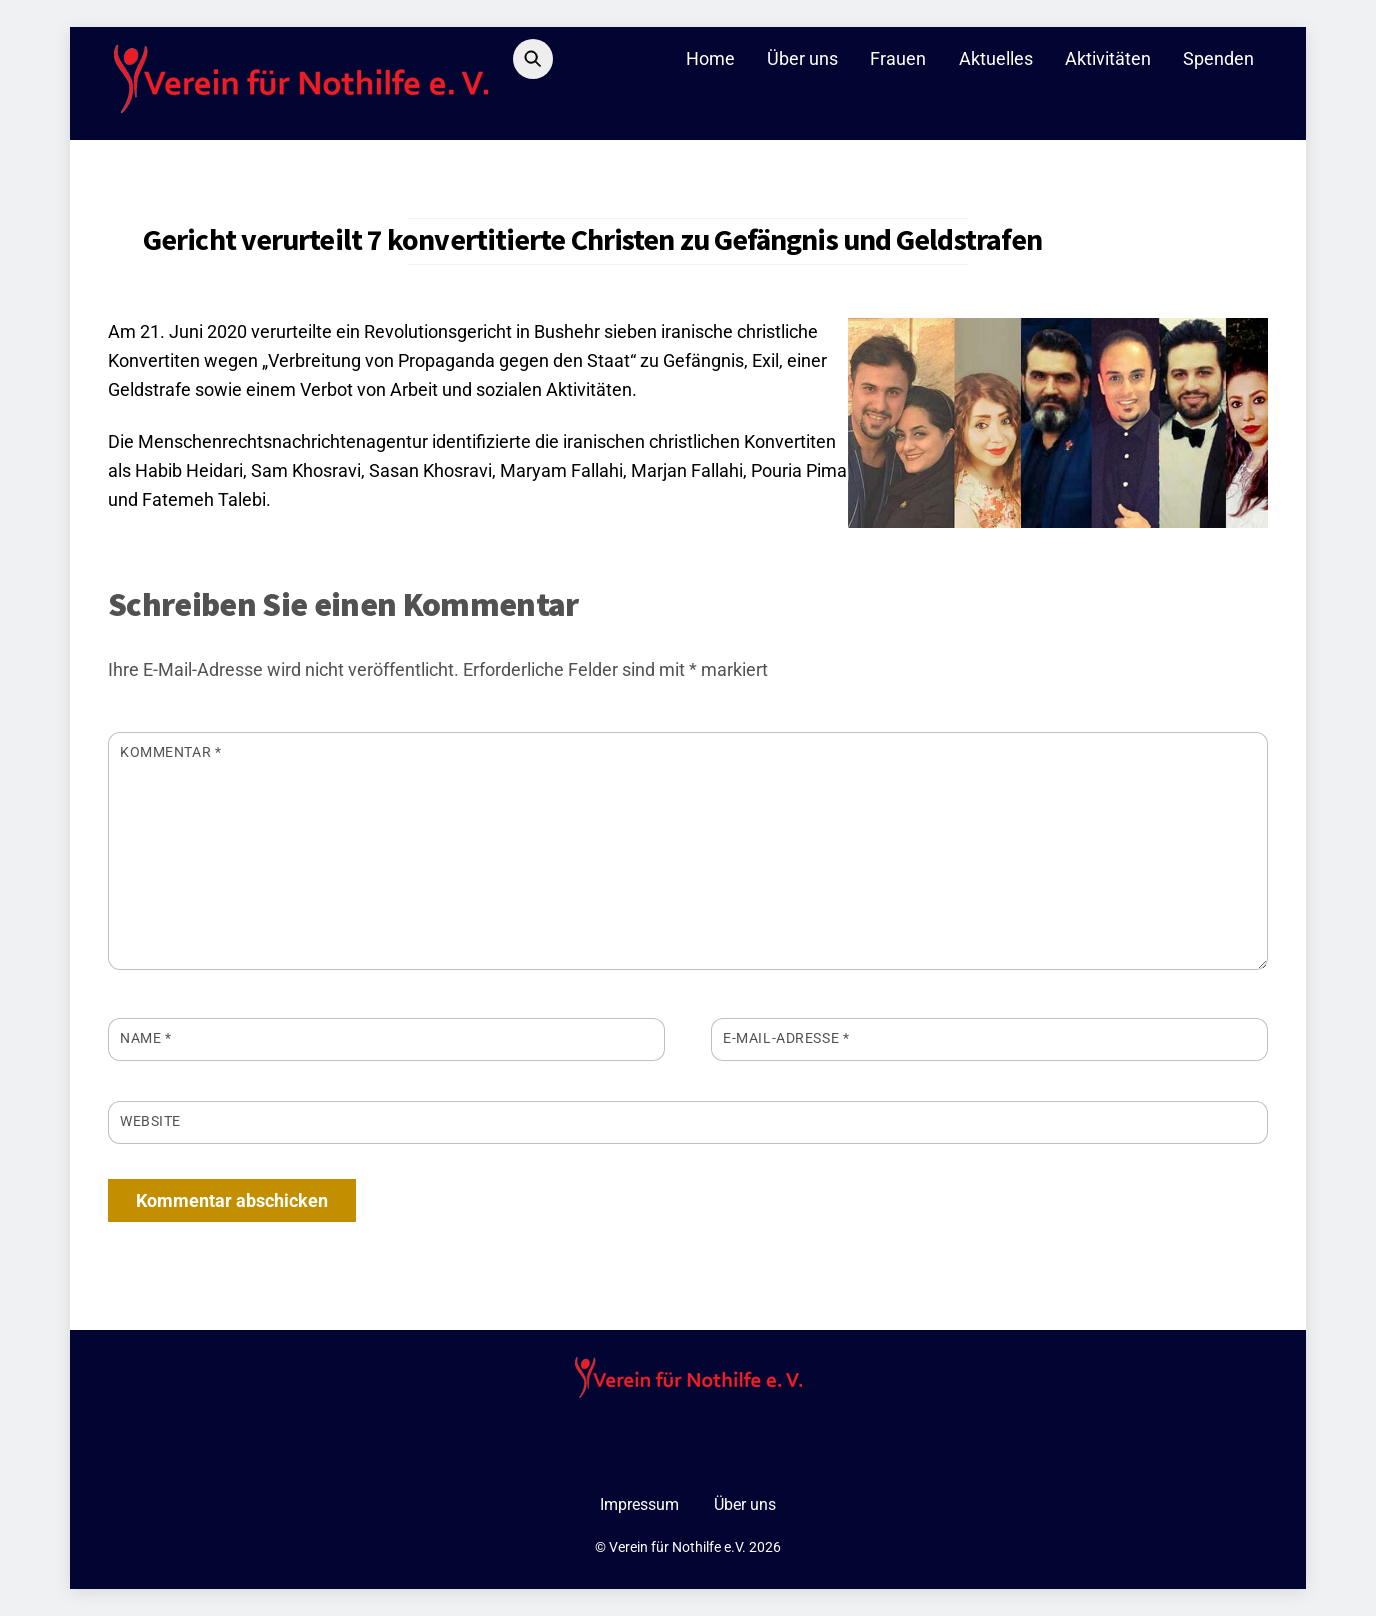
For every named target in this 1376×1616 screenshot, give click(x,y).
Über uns (802, 59)
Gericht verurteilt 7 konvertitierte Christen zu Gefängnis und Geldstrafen (592, 239)
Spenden (1218, 59)
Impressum (639, 1504)
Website (150, 1121)
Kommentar (170, 752)
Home (710, 59)
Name (145, 1038)
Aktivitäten (1108, 59)
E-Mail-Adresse (786, 1038)
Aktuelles (996, 59)
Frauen (898, 59)
